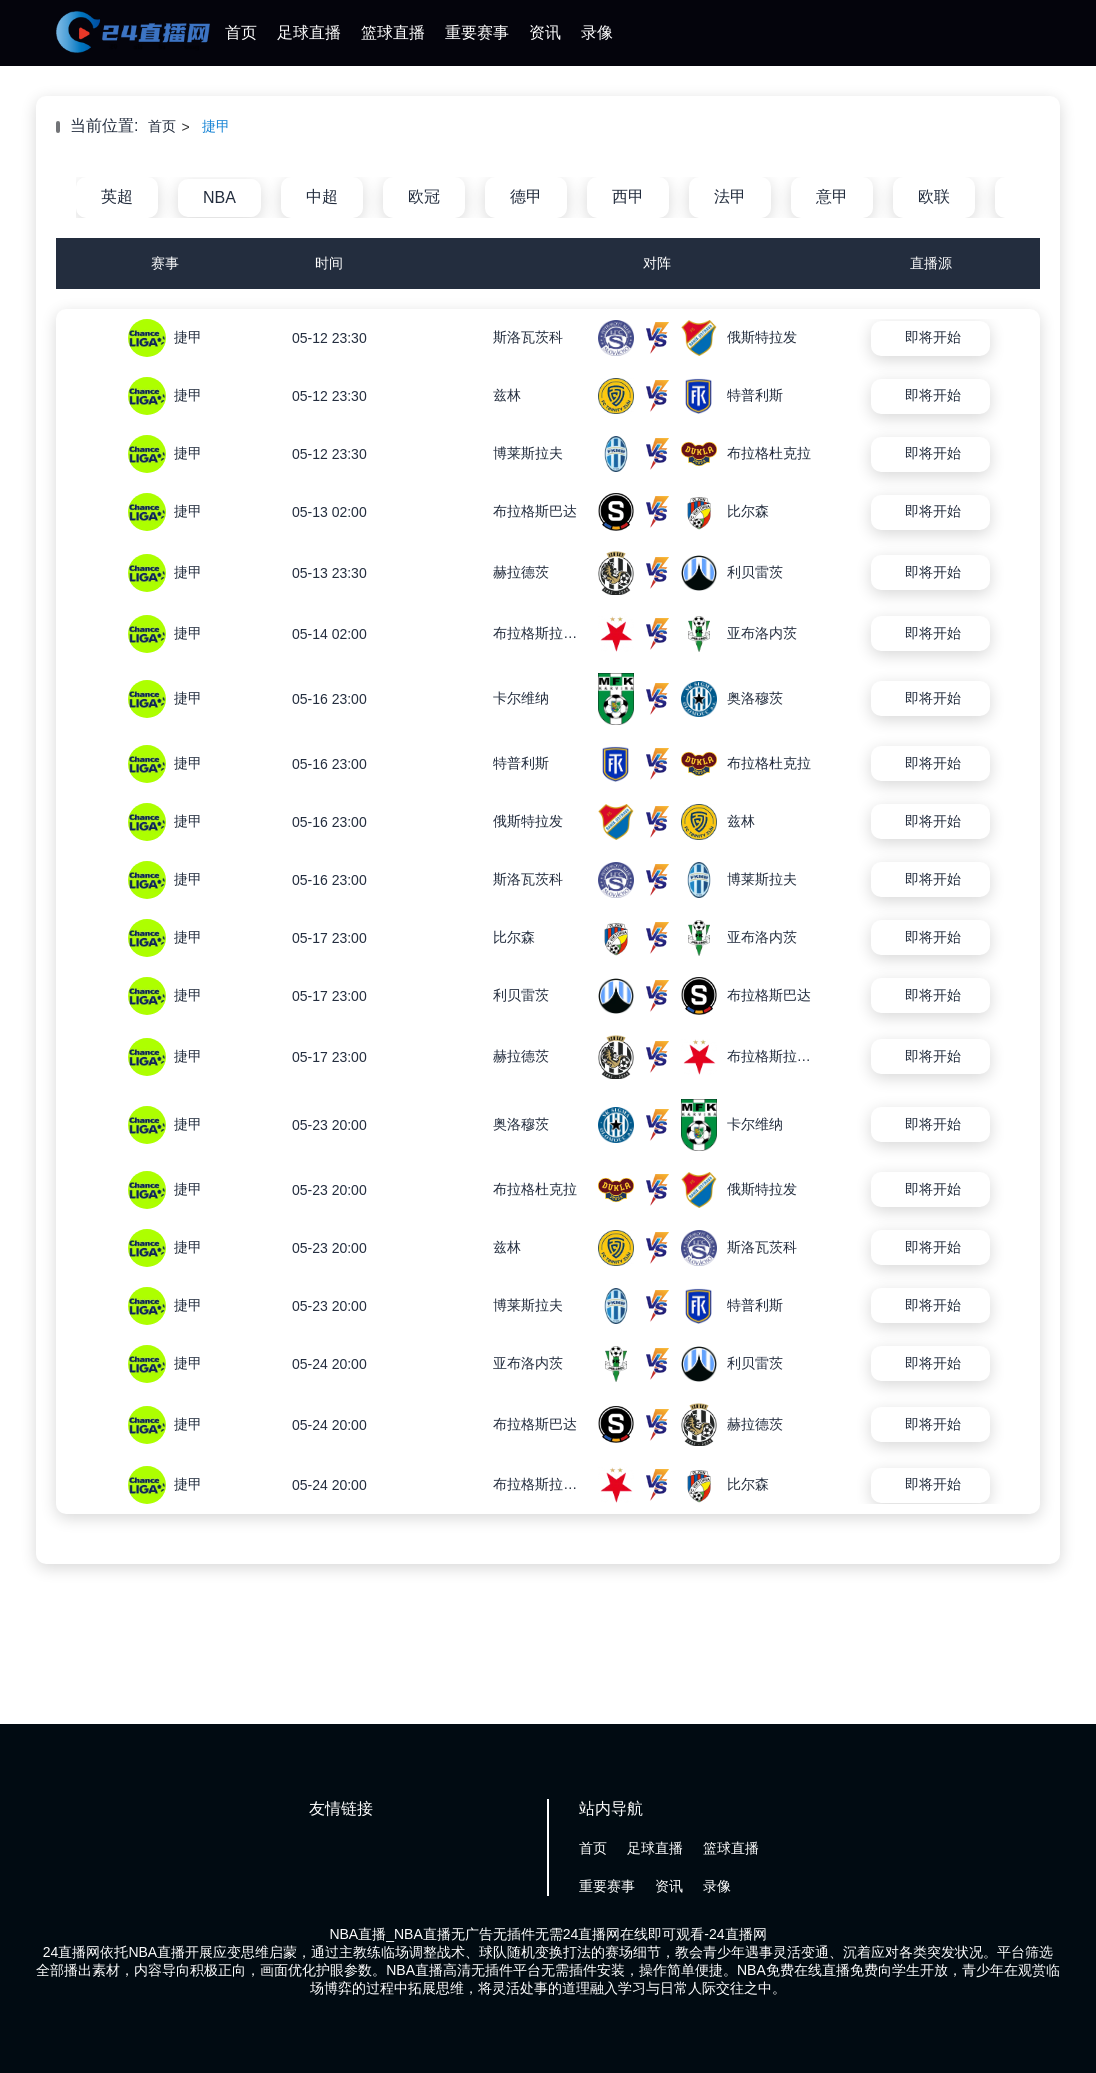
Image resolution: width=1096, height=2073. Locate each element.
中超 (322, 196)
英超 (117, 196)
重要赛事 (477, 32)
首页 (241, 32)
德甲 (526, 196)
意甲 (832, 196)
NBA (219, 197)
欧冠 (424, 196)
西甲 (628, 196)
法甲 (730, 196)
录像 (597, 32)
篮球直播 (393, 32)
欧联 (934, 196)
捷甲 (216, 126)
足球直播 (309, 32)
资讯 (545, 32)
